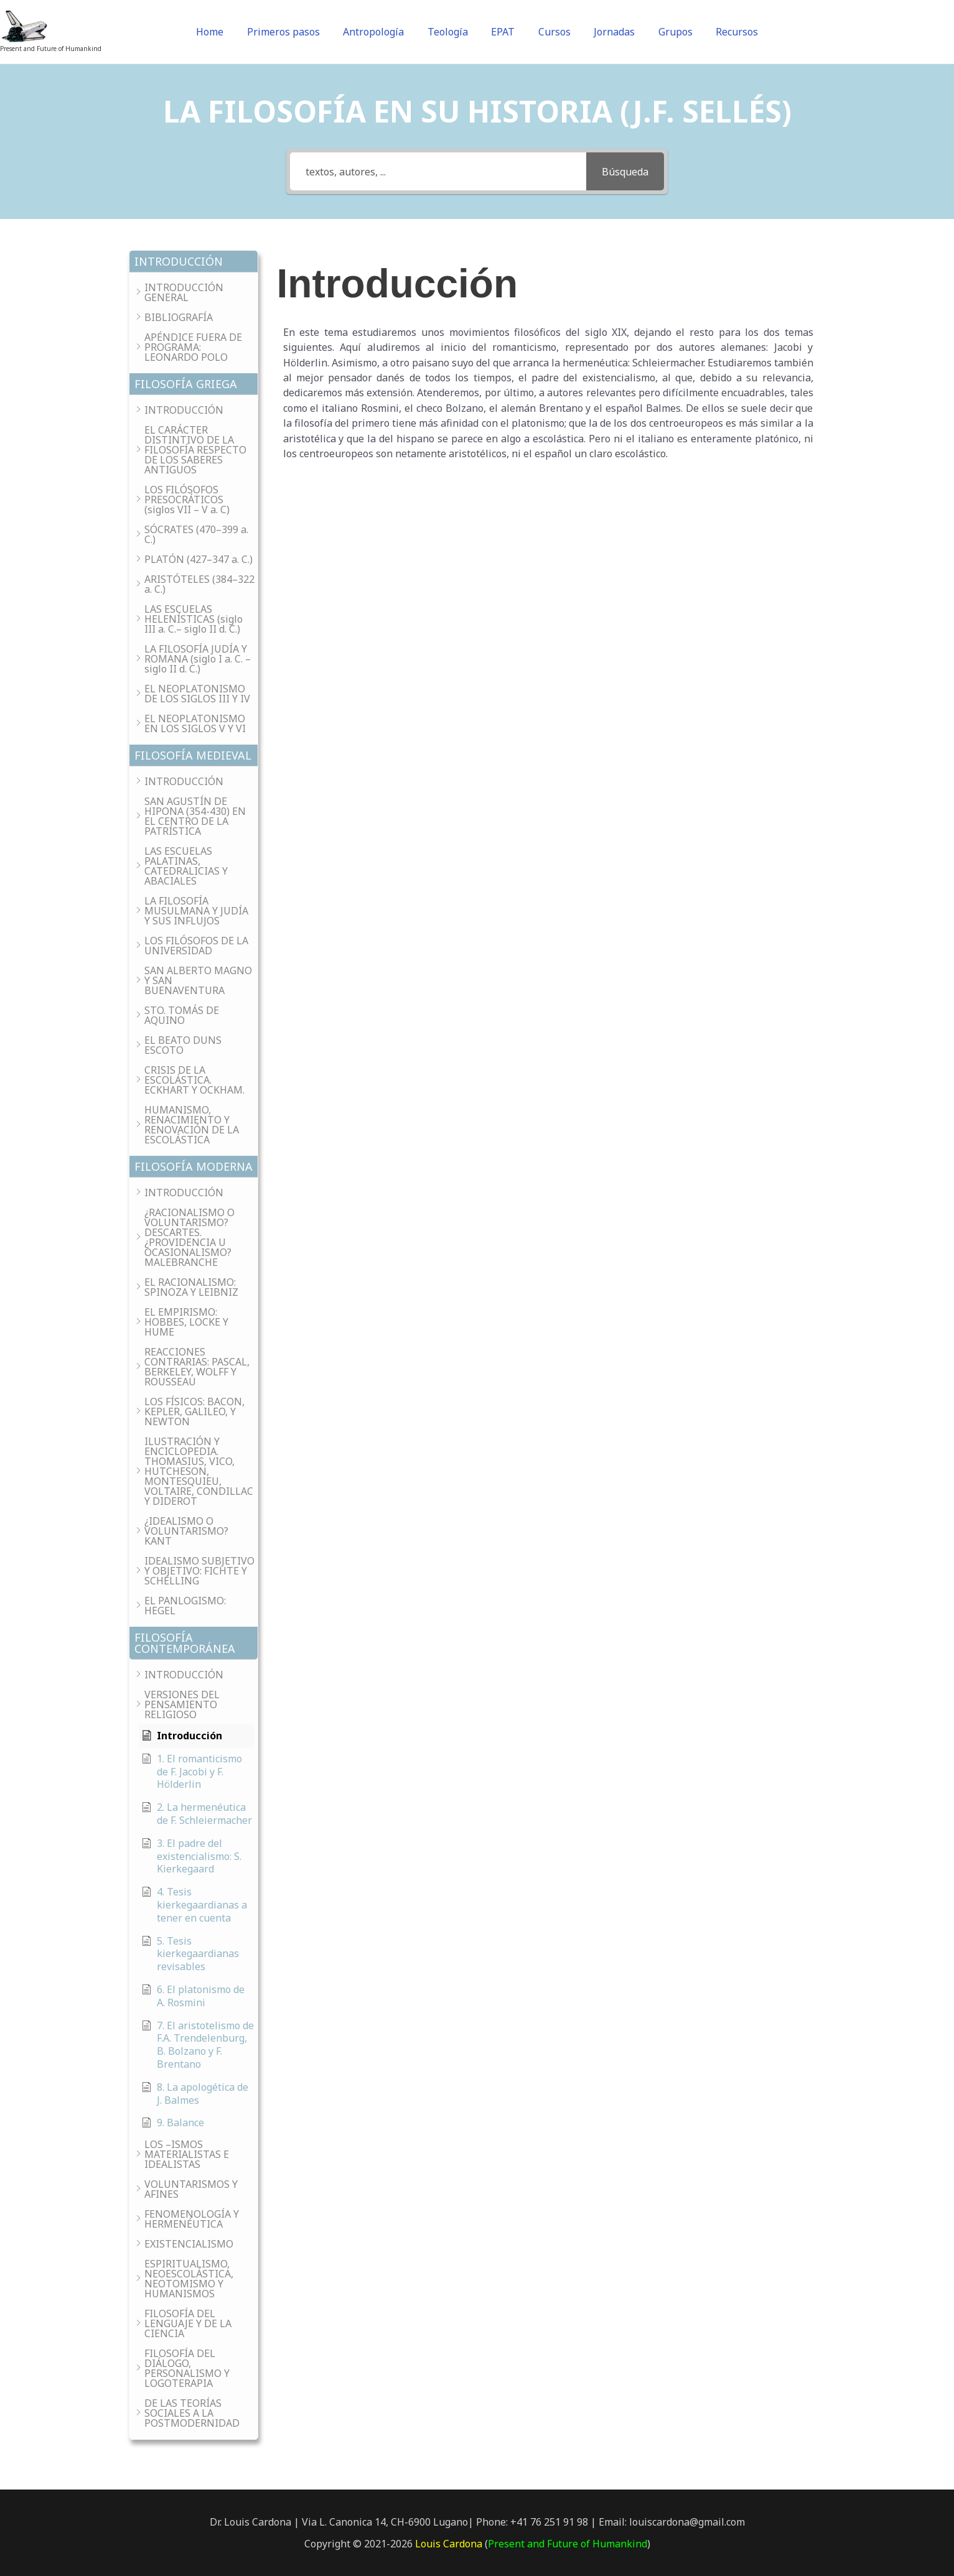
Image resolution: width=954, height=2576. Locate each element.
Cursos (549, 32)
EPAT (503, 32)
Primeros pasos (297, 32)
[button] (193, 261)
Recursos (718, 32)
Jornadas (604, 32)
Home (228, 32)
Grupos (661, 32)
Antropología (382, 32)
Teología (452, 32)
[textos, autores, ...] (438, 171)
